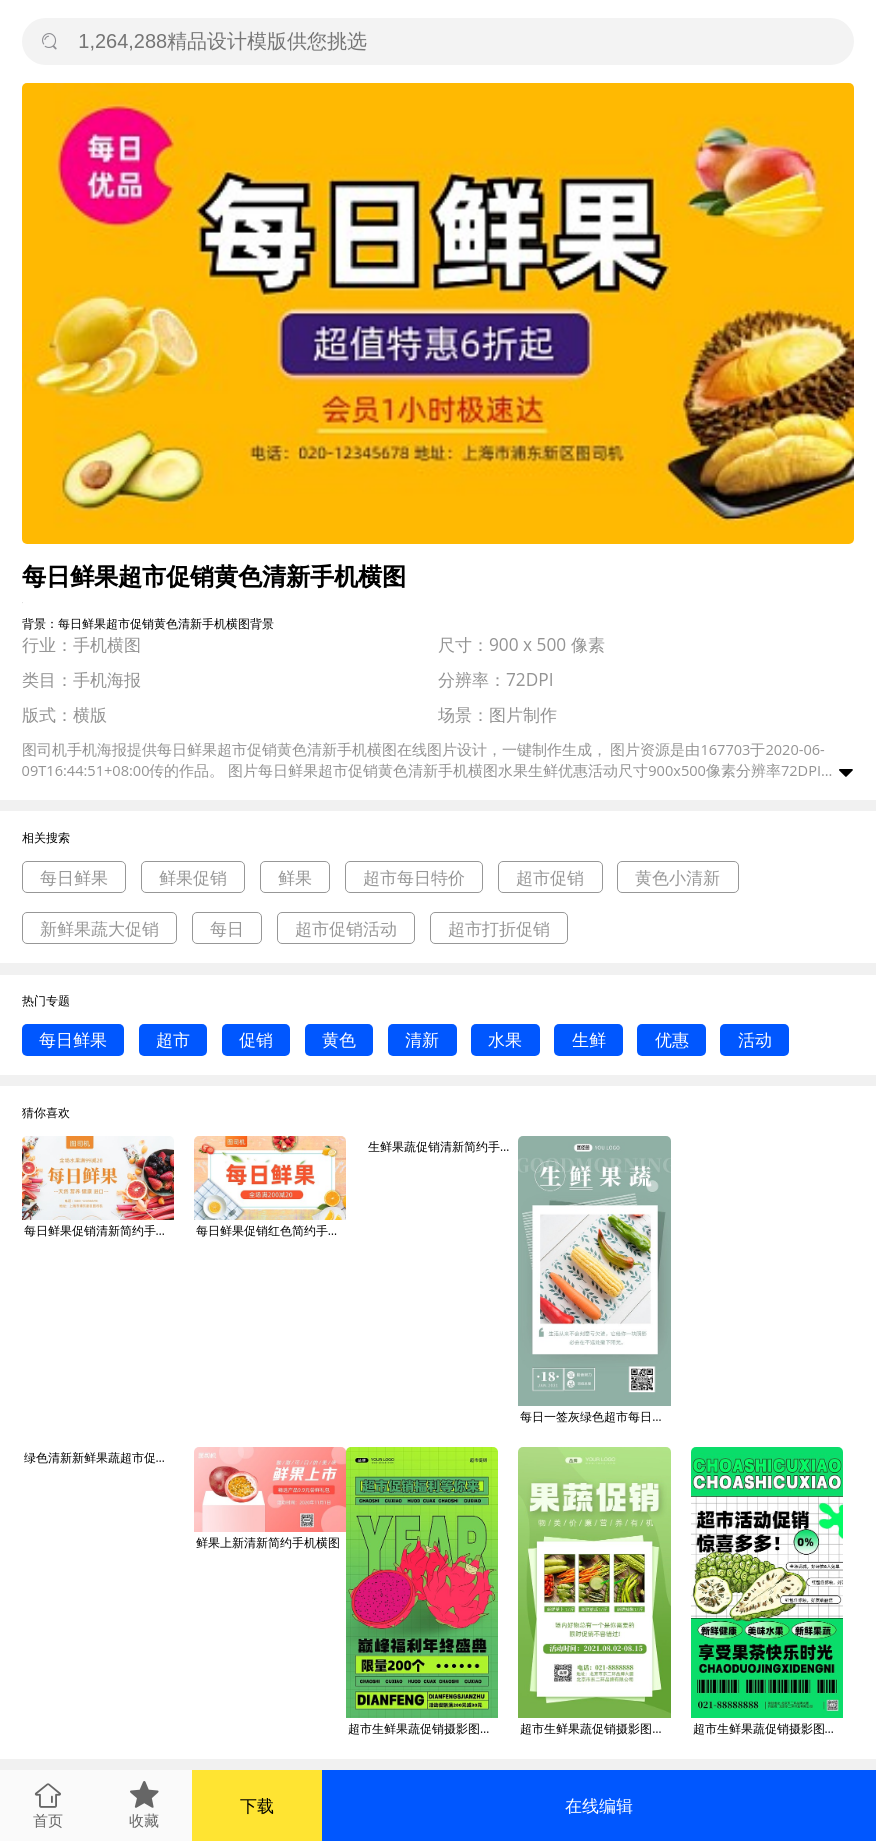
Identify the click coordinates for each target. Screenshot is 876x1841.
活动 (755, 1039)
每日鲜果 (74, 877)
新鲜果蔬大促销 (99, 928)
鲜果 (295, 877)
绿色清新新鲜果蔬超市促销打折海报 (99, 1457)
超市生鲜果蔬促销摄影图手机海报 (423, 1728)
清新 (422, 1039)
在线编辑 (599, 1805)
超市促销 (550, 877)
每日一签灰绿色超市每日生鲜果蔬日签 (595, 1416)
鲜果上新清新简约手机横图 (268, 1542)
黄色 (339, 1039)
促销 (256, 1039)
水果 (505, 1039)
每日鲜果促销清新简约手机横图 (99, 1230)
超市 (173, 1039)
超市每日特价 (414, 877)
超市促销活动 (346, 928)
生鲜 (589, 1039)
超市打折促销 (499, 928)
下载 (257, 1805)
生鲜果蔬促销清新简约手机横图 (443, 1146)
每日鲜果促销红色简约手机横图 (271, 1230)
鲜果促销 (193, 877)
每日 (227, 928)
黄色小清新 (677, 877)
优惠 (672, 1039)
